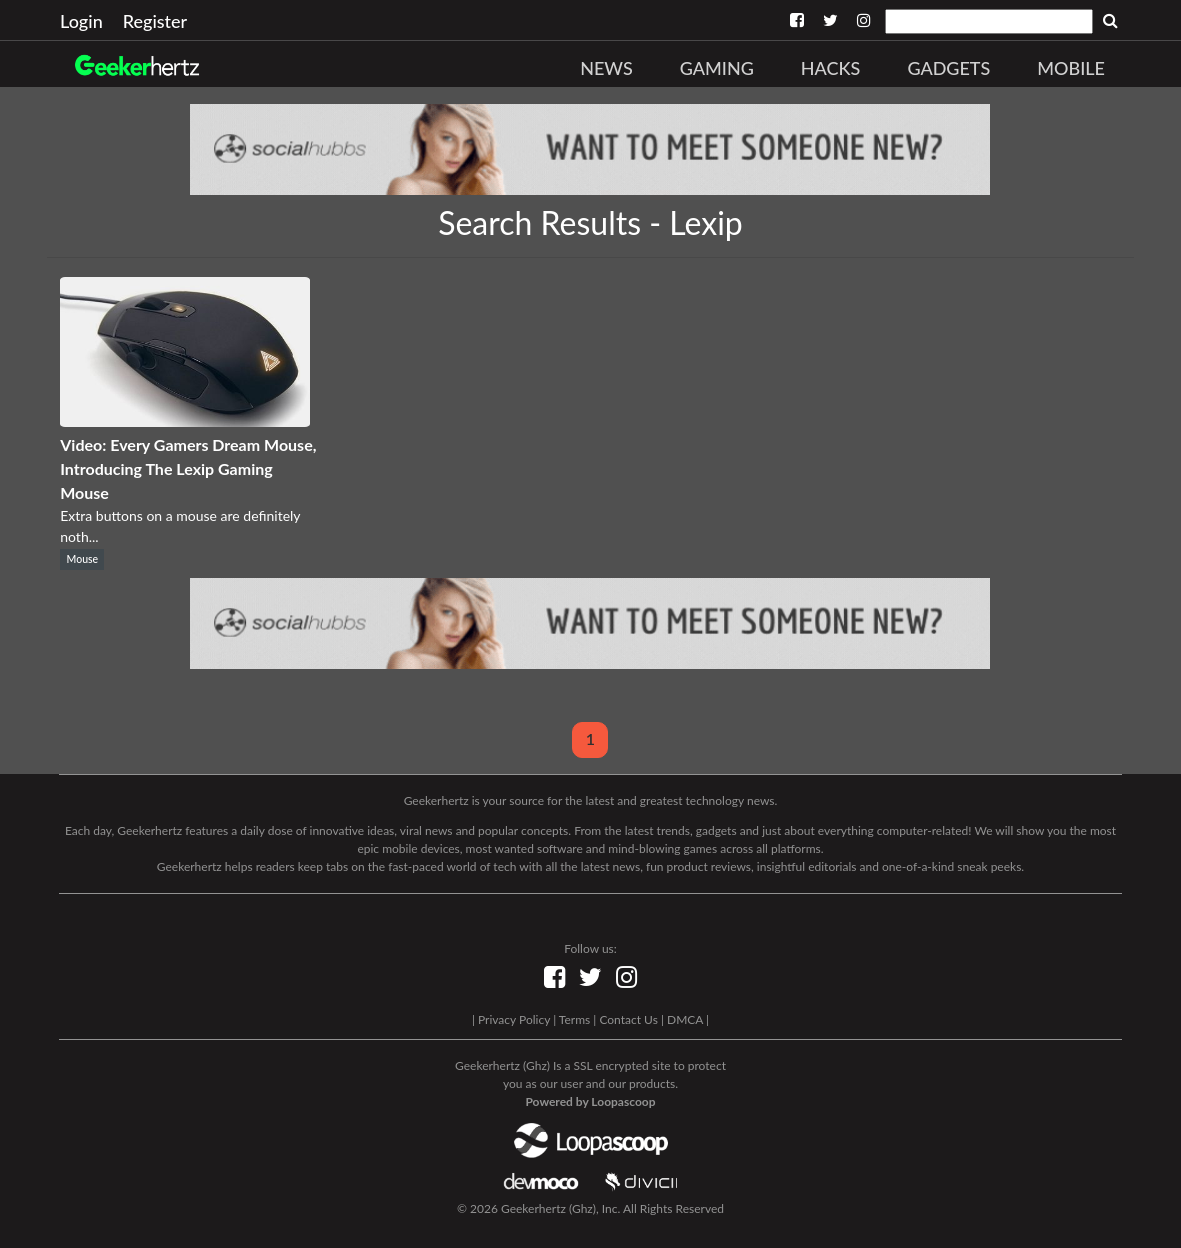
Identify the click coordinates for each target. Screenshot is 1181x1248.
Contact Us (628, 1019)
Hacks (831, 68)
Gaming (717, 68)
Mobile (1071, 68)
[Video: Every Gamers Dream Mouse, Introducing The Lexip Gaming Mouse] (185, 420)
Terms (574, 1019)
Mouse (83, 559)
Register (155, 21)
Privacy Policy (514, 1019)
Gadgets (948, 68)
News (606, 68)
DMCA (685, 1019)
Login (81, 21)
